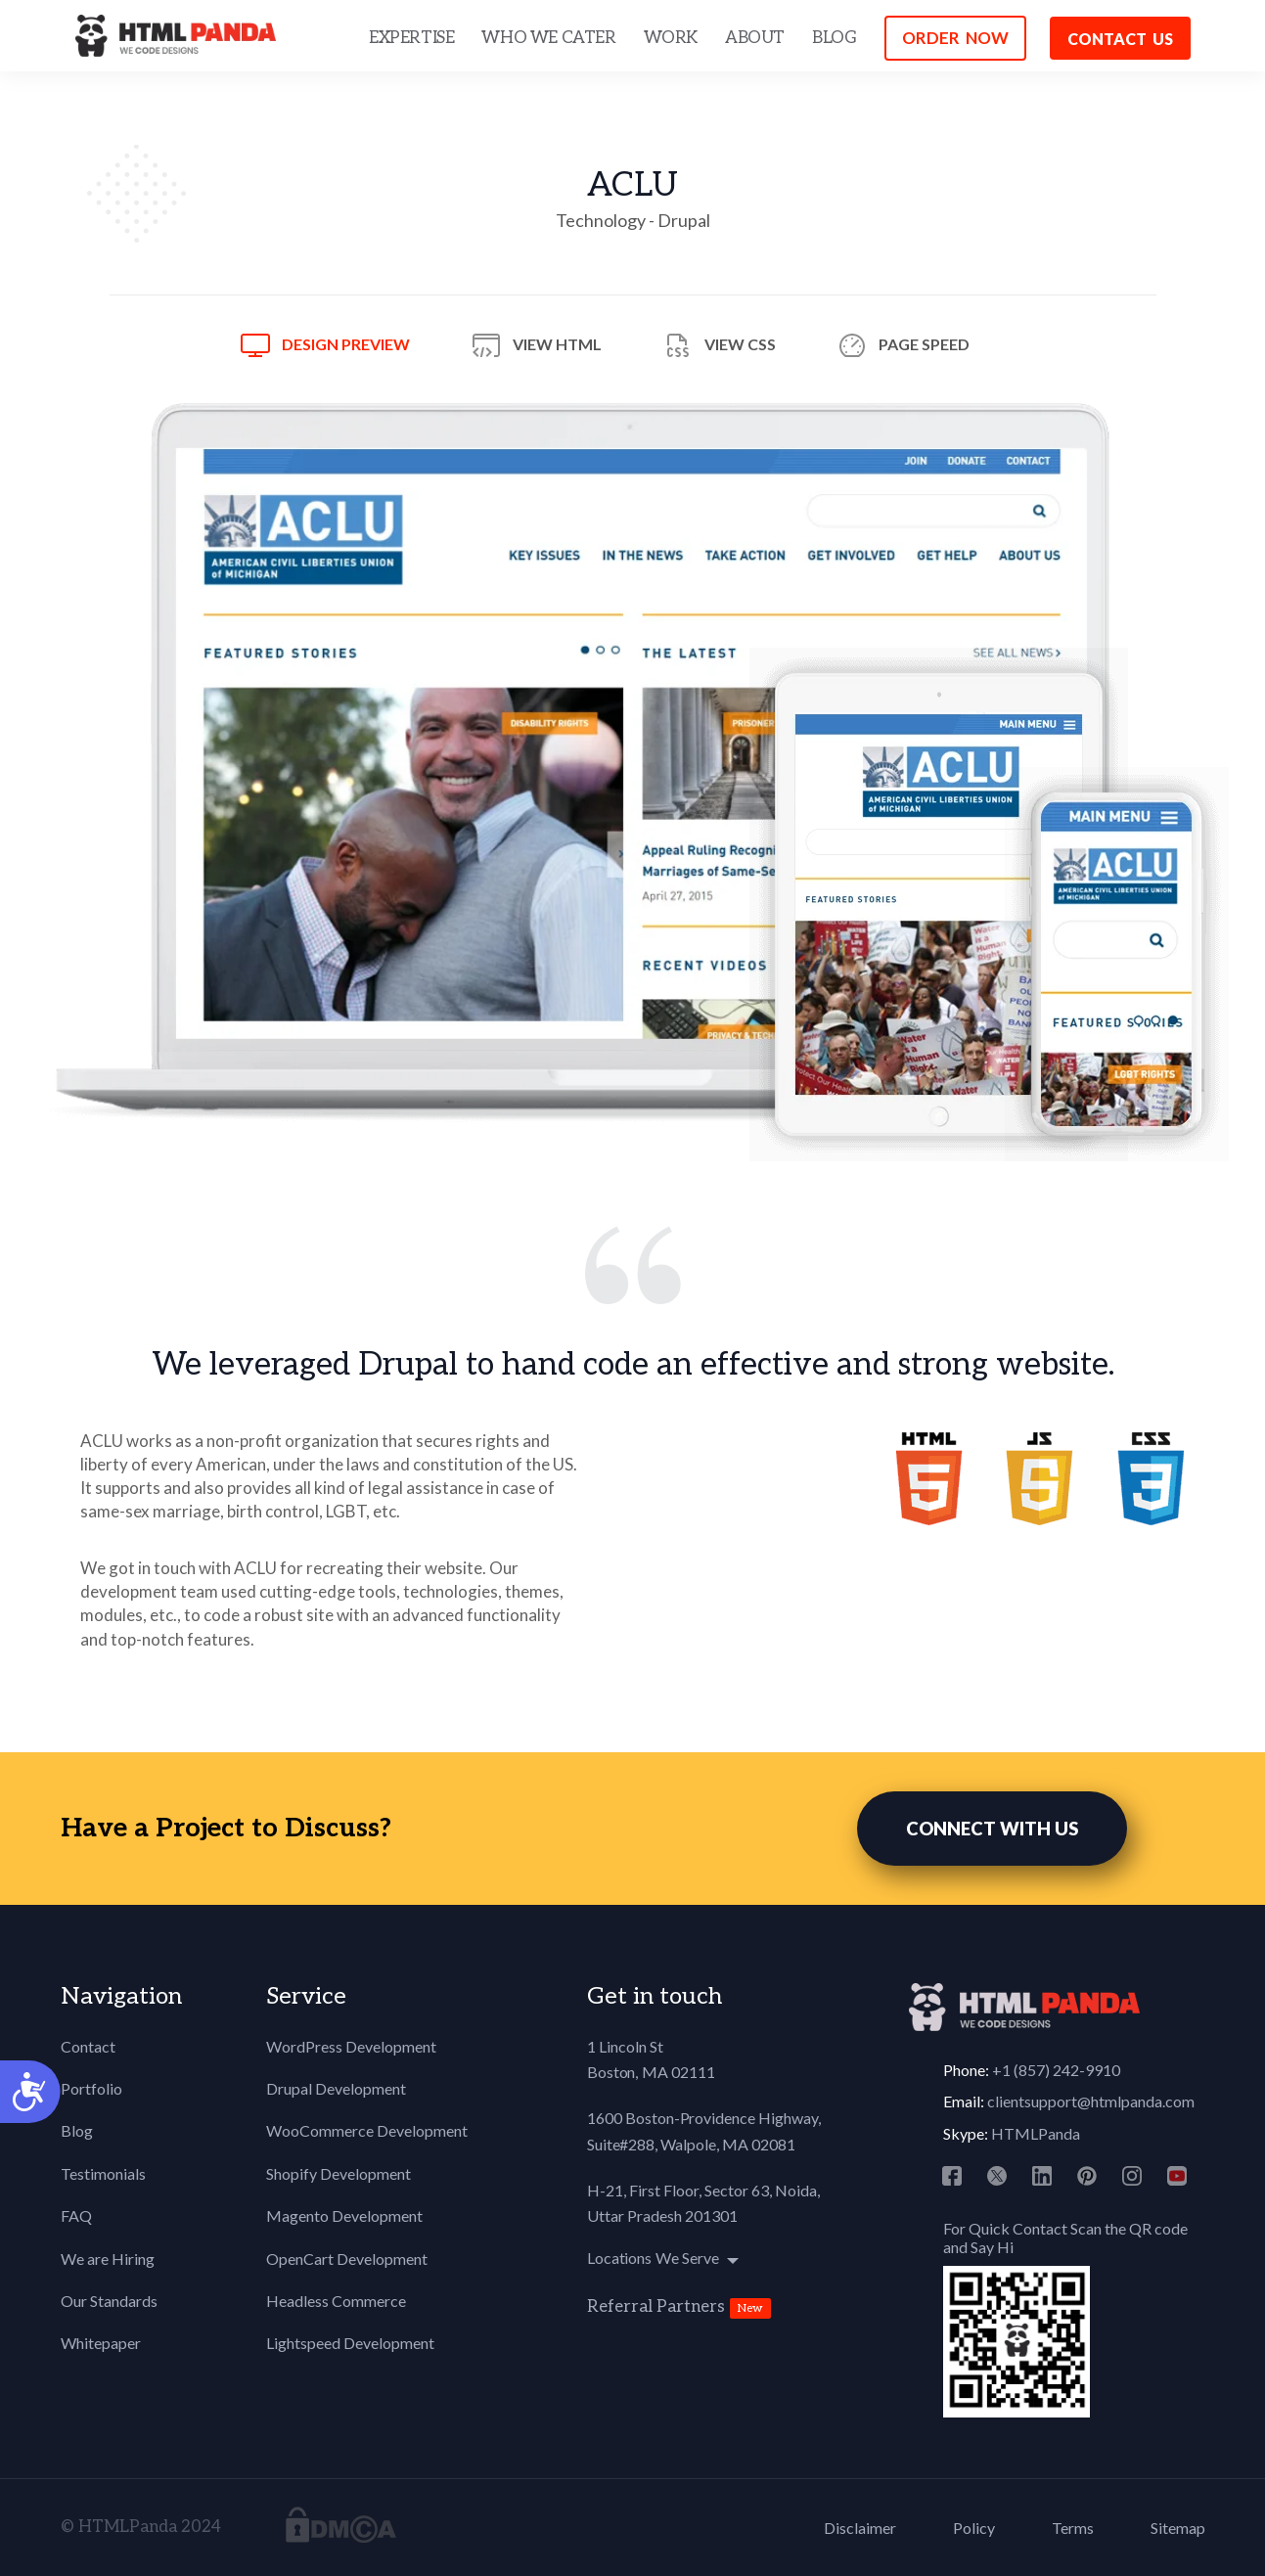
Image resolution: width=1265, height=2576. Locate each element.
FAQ (76, 2215)
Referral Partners (656, 2307)
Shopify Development (338, 2173)
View (557, 344)
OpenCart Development (347, 2258)
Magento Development (344, 2215)
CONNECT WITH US (992, 1828)
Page (924, 344)
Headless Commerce (336, 2300)
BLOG (834, 38)
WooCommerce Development (367, 2130)
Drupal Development (336, 2088)
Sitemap (1178, 2527)
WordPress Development (351, 2046)
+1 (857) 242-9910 (1056, 2069)
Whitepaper (101, 2342)
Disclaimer (860, 2527)
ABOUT (755, 38)
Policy (974, 2527)
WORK (671, 38)
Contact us (1120, 38)
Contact (88, 2046)
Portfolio (91, 2088)
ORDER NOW (955, 37)
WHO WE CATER (548, 38)
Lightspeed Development (350, 2342)
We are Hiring (108, 2258)
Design (346, 344)
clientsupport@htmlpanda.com (1091, 2101)
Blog (77, 2130)
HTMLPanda (1035, 2133)
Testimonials (103, 2173)
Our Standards (109, 2300)
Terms (1073, 2527)
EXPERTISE (411, 38)
